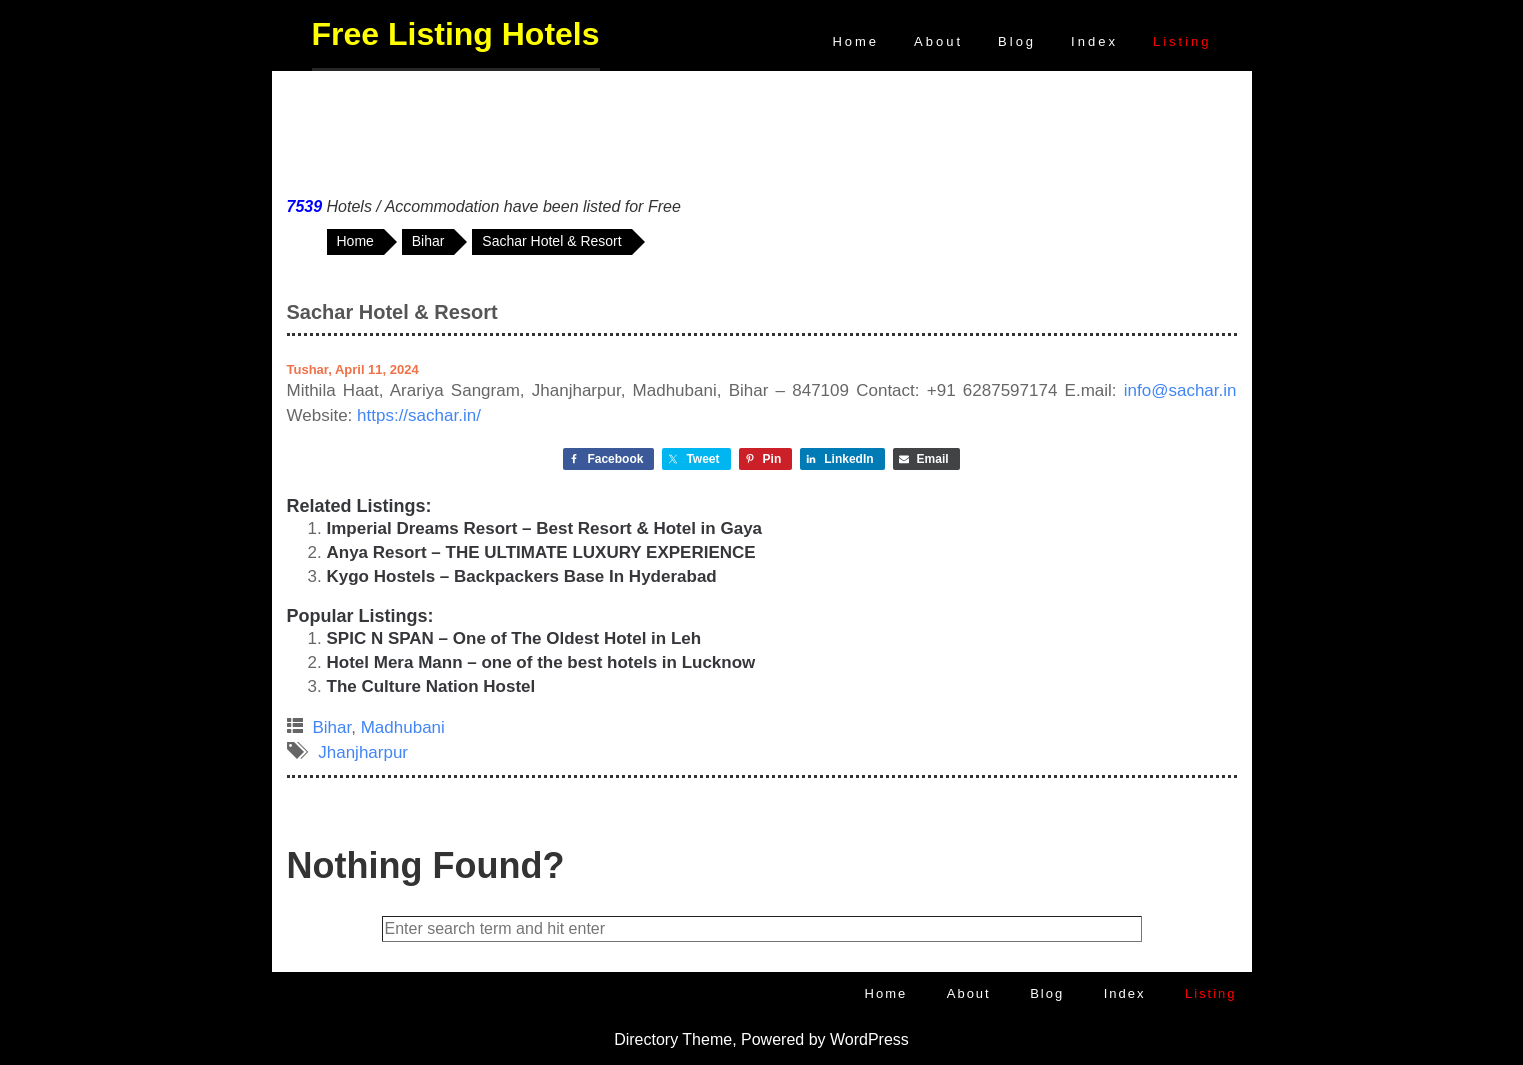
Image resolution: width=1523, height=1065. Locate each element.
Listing (1182, 41)
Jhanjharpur (363, 752)
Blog (1017, 41)
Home (855, 41)
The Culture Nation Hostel (431, 686)
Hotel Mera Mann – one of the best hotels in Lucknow (541, 662)
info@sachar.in (1180, 390)
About (938, 41)
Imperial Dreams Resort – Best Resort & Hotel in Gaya (545, 528)
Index (1094, 41)
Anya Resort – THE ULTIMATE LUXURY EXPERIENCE (541, 552)
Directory (646, 1039)
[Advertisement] (762, 129)
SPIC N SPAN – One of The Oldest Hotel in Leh (514, 638)
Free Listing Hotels (456, 34)
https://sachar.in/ (419, 415)
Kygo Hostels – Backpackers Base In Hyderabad (522, 576)
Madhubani (403, 727)
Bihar (332, 727)
